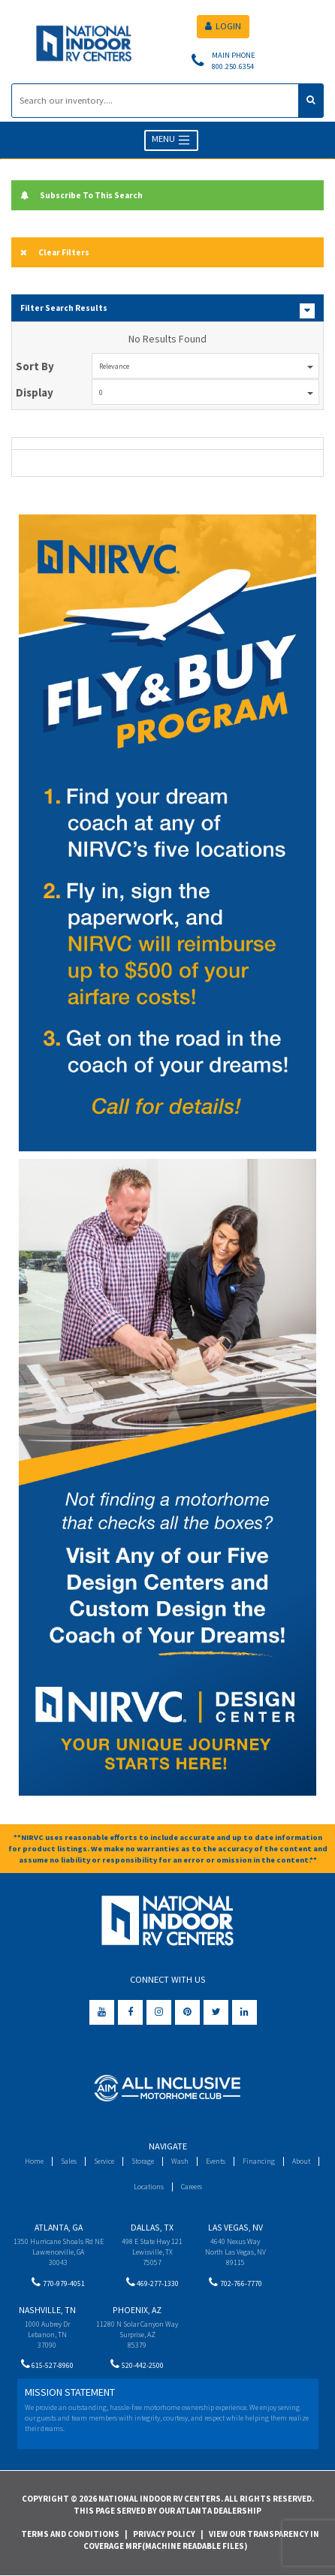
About (301, 2161)
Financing (259, 2161)
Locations (149, 2186)
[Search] (155, 100)
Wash (180, 2161)
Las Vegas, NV (235, 2227)
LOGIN (223, 26)
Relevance (206, 366)
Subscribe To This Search (81, 195)
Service (104, 2161)
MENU (172, 140)
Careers (191, 2186)
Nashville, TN (47, 2309)
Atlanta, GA (59, 2227)
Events (215, 2161)
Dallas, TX (152, 2227)
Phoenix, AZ (137, 2309)
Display (34, 392)
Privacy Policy (164, 2534)
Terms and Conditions (70, 2534)
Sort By (35, 366)
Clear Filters (54, 252)
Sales (69, 2161)
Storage (142, 2161)
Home (34, 2161)
